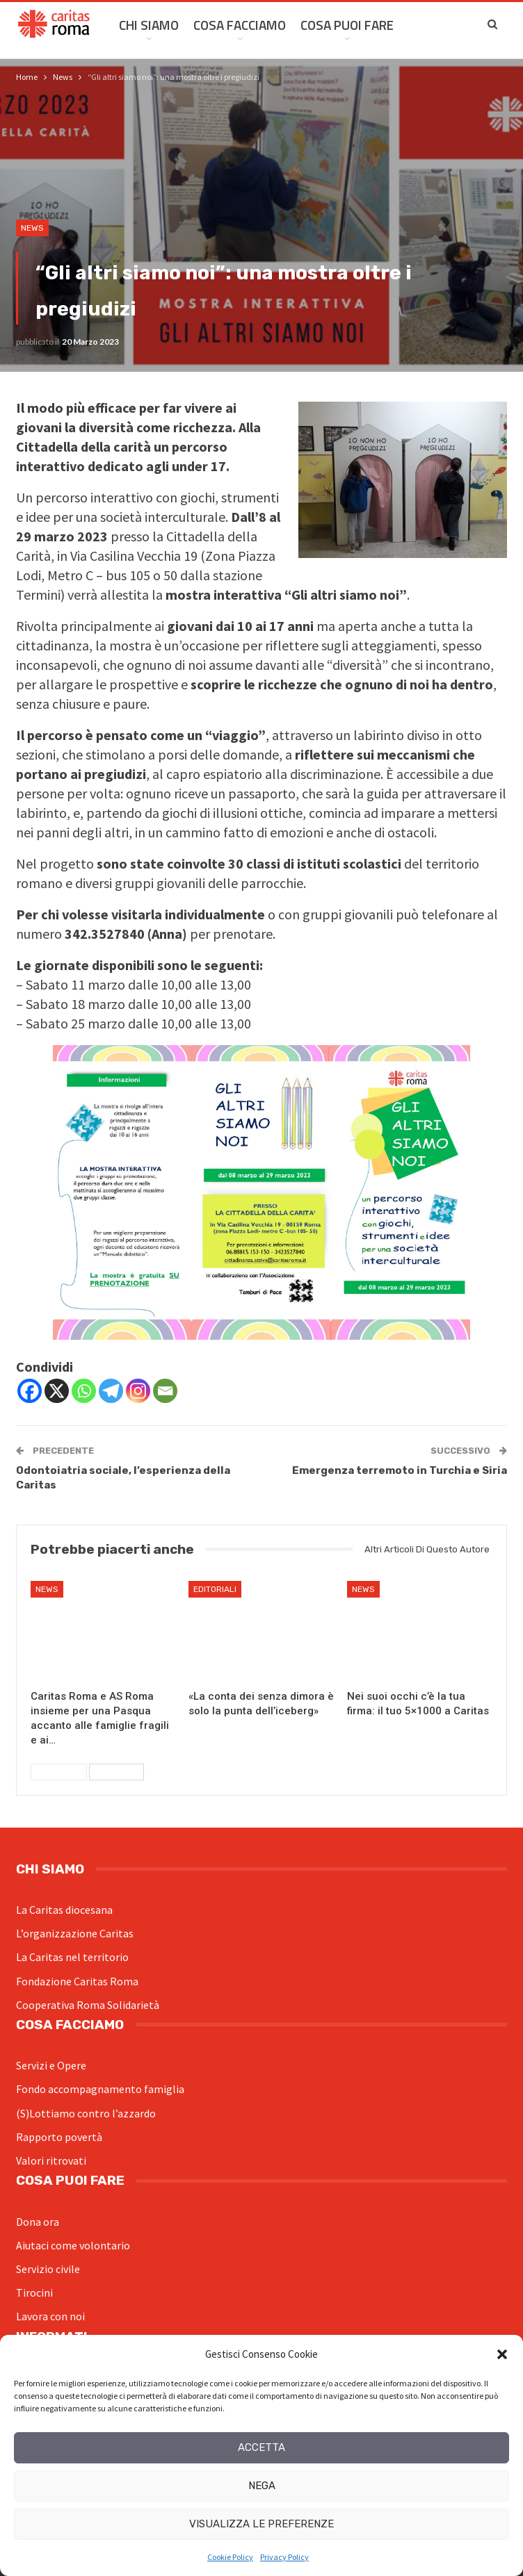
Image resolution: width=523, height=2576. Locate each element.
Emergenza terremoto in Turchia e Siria (399, 1470)
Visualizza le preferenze (261, 2524)
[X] (57, 1391)
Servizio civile (48, 2269)
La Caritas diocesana (64, 1910)
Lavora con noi (50, 2316)
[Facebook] (29, 1391)
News (32, 228)
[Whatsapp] (84, 1391)
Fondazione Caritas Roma (77, 1981)
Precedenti (58, 1772)
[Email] (165, 1391)
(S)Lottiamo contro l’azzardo (86, 2113)
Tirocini (34, 2292)
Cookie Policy (230, 2557)
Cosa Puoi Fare (347, 25)
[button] (502, 2354)
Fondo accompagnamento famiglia (100, 2089)
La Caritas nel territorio (72, 1957)
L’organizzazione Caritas (75, 1933)
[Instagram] (138, 1391)
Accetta (261, 2447)
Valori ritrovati (51, 2160)
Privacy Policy (284, 2557)
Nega (261, 2485)
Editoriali (214, 1589)
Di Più (425, 25)
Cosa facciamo (239, 25)
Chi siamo (149, 25)
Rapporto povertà (59, 2137)
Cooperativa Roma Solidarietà (87, 2005)
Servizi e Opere (51, 2065)
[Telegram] (111, 1391)
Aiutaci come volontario (73, 2245)
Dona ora (37, 2222)
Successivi (116, 1772)
